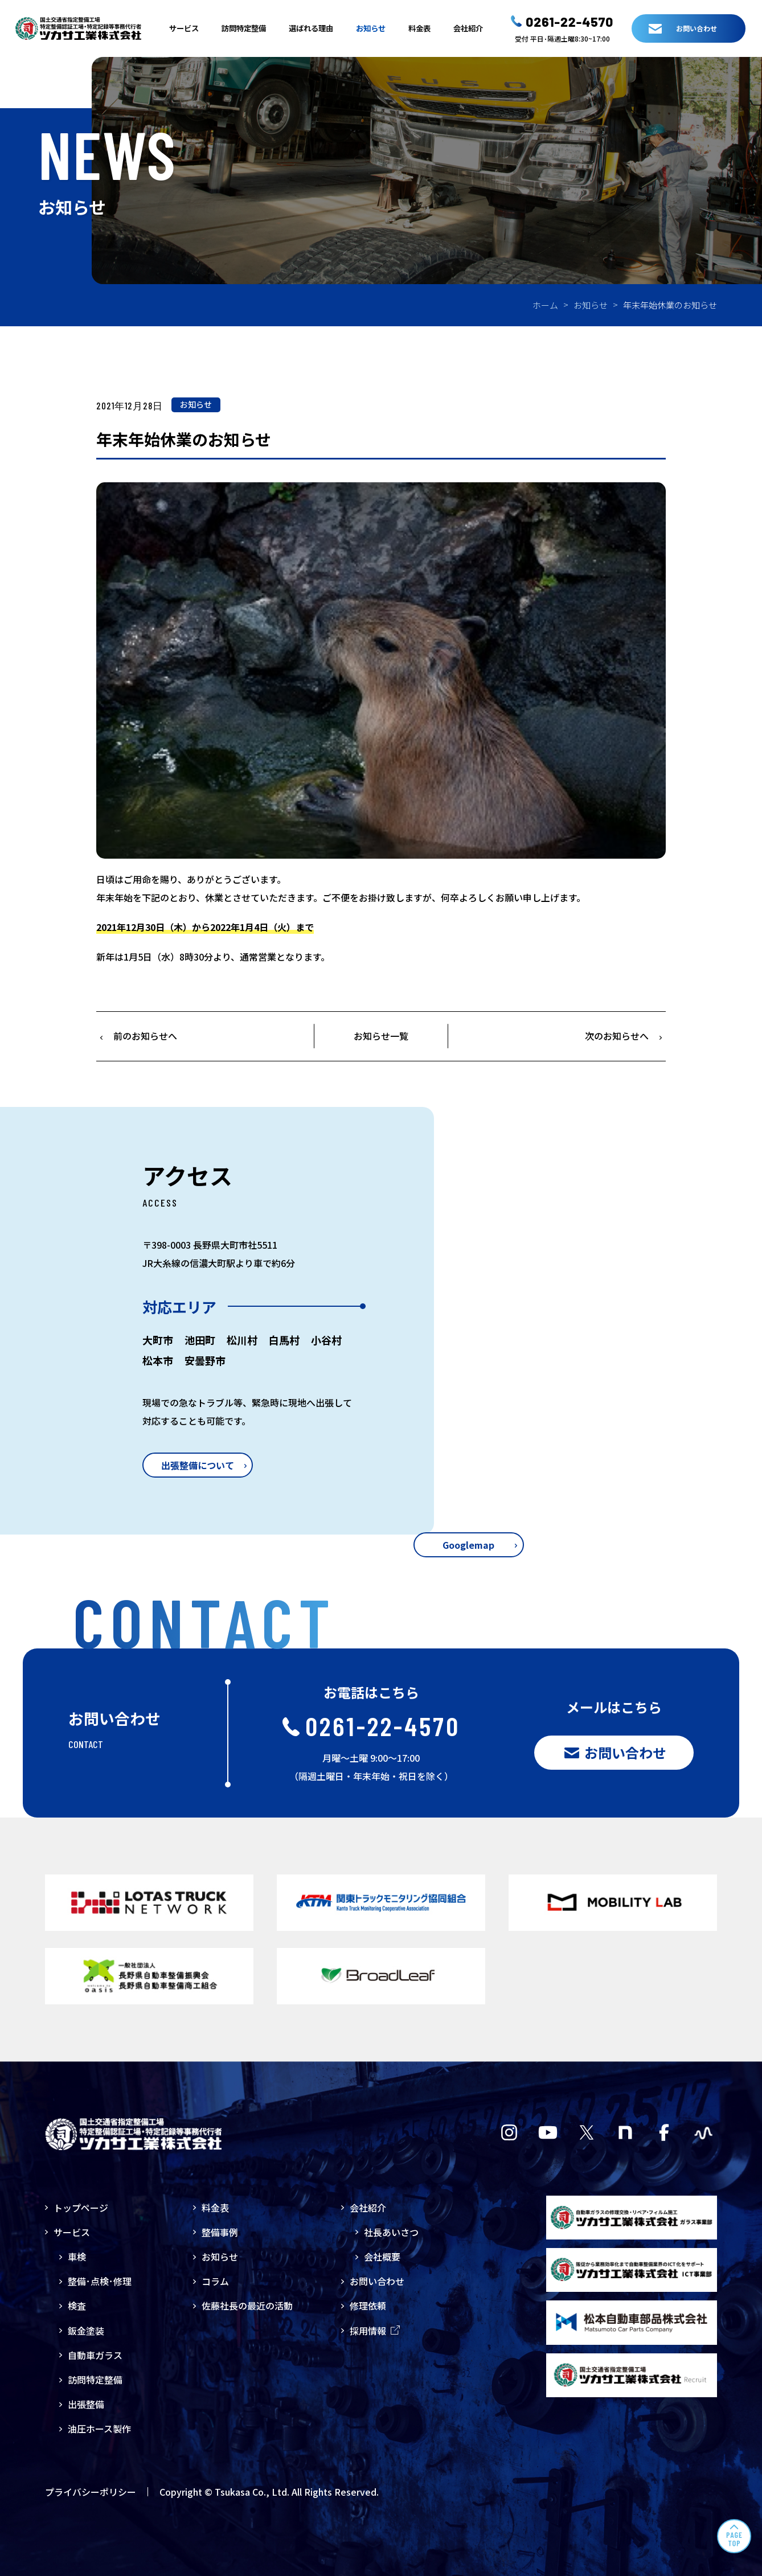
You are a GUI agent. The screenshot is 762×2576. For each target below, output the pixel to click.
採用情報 (375, 2330)
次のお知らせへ (617, 1036)
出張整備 (86, 2404)
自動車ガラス (95, 2355)
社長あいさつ (391, 2232)
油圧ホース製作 (99, 2428)
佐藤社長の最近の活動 (247, 2305)
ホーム (545, 305)
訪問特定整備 (244, 28)
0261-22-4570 (569, 22)
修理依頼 (368, 2305)
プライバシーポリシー (90, 2492)
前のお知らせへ (145, 1036)
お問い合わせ (377, 2281)
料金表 (419, 28)
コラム (215, 2281)
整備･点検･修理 (100, 2281)
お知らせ (371, 28)
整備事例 (220, 2232)
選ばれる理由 (311, 28)
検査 (77, 2305)
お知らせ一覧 (381, 1036)
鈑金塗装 (86, 2330)
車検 (77, 2256)
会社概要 (382, 2256)
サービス (184, 28)
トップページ (81, 2207)
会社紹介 (468, 28)
